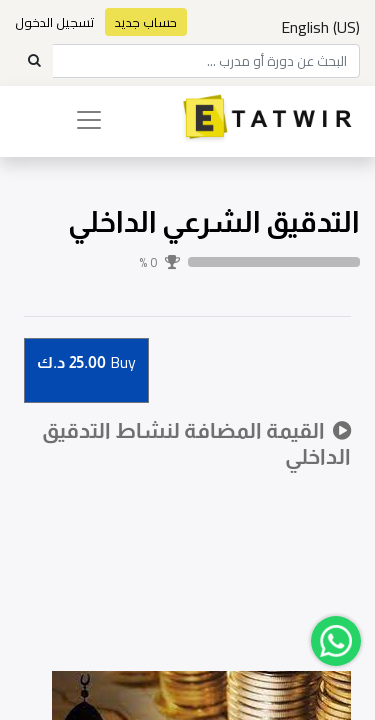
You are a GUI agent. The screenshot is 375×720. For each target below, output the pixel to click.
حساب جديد (146, 22)
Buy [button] (86, 363)
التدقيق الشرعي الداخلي (214, 222)
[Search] (34, 61)
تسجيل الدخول (55, 22)
